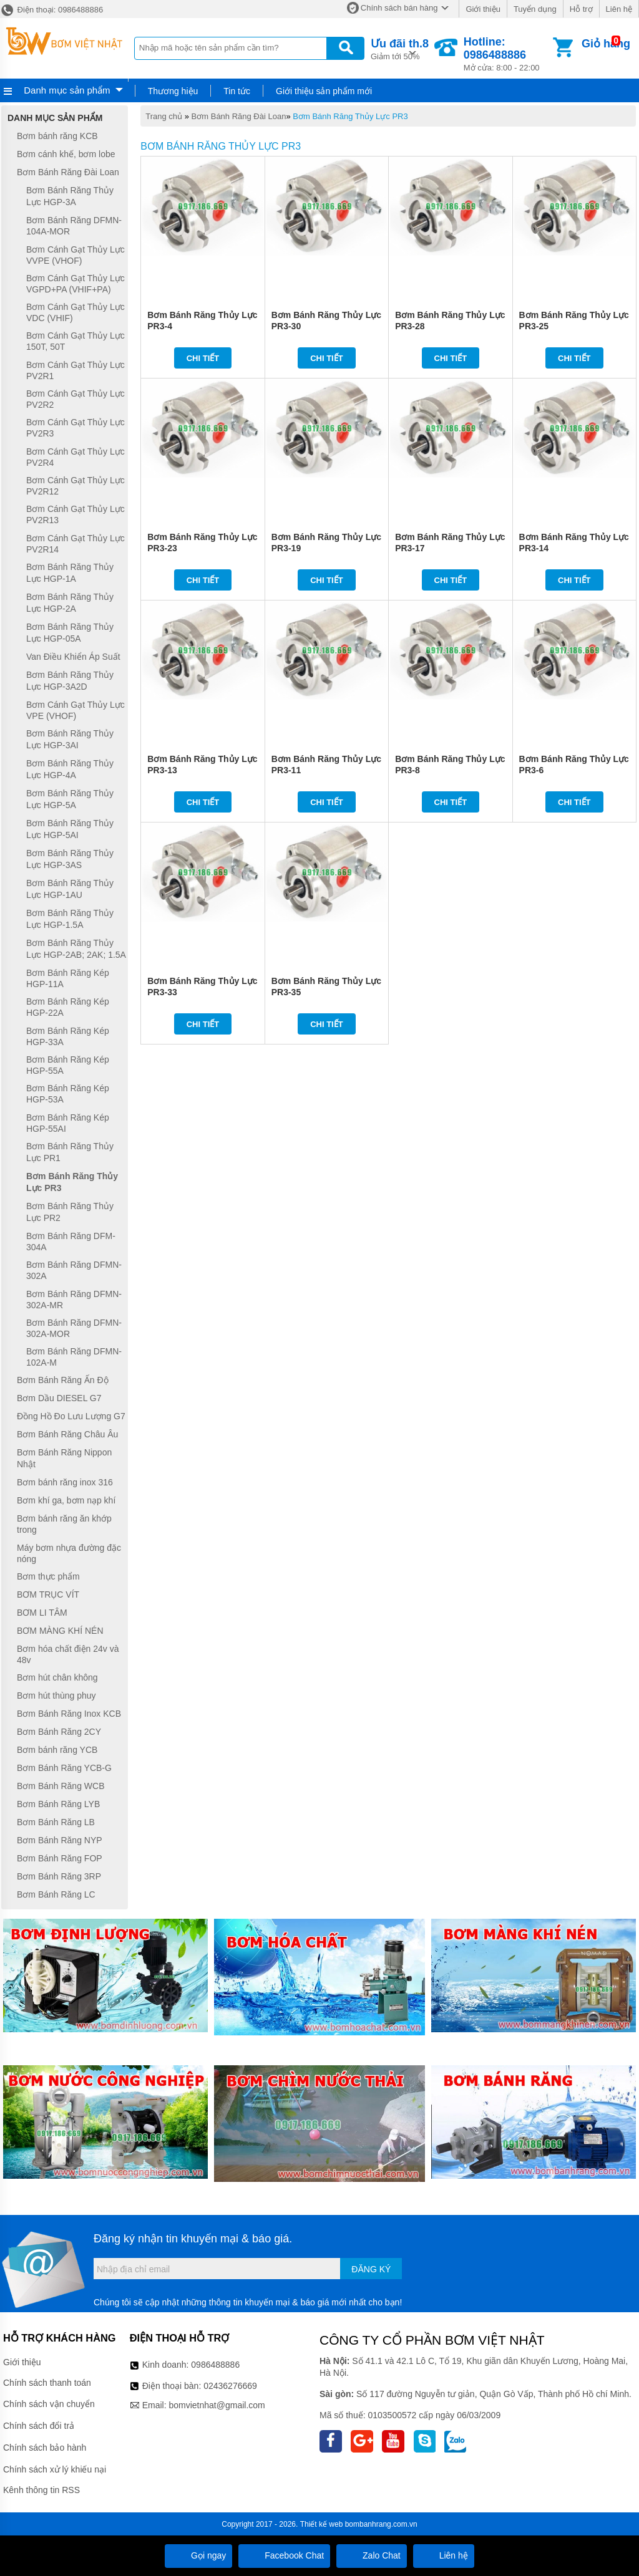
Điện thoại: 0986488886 (51, 9)
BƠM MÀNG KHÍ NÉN (60, 1631)
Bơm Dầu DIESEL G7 (59, 1398)
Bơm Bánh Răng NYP (59, 1840)
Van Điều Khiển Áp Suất (73, 657)
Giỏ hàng (606, 43)
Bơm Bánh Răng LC (56, 1894)
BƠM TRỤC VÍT (48, 1594)
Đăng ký (371, 2269)
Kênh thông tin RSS (41, 2490)
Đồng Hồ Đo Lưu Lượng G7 (71, 1416)
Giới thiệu (483, 9)
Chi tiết (203, 358)
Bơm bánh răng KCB (57, 136)
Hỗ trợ (581, 9)
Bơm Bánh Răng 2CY (59, 1732)
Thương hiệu (173, 91)
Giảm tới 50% (400, 48)
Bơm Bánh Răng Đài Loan (239, 116)
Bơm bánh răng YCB (57, 1750)
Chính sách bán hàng (399, 7)
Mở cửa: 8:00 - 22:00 (507, 54)
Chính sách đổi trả (38, 2426)
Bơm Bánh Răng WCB (61, 1786)
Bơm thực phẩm (48, 1576)
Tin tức (236, 91)
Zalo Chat (372, 2555)
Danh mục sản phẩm (67, 90)
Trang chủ (163, 116)
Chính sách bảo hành (44, 2448)
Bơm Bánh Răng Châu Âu (67, 1434)
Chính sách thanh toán (47, 2383)
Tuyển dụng (535, 9)
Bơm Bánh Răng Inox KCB (69, 1714)
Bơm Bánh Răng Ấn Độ (63, 1380)
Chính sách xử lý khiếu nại (54, 2469)
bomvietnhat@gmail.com (216, 2405)
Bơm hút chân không (57, 1677)
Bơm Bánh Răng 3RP (59, 1876)
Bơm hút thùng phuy (56, 1695)
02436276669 (230, 2386)
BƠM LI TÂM (42, 1613)
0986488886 (215, 2365)
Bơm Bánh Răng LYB (58, 1804)
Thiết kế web (321, 2524)
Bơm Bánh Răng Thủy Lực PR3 (350, 116)
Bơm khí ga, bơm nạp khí (66, 1500)
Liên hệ (619, 9)
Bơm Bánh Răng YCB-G (64, 1768)
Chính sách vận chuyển (49, 2404)
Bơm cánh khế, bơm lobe (66, 154)
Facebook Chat (284, 2555)
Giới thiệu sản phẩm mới (324, 91)
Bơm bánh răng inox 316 (65, 1482)
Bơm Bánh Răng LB (56, 1822)
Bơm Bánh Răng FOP (59, 1858)
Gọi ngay (198, 2555)
